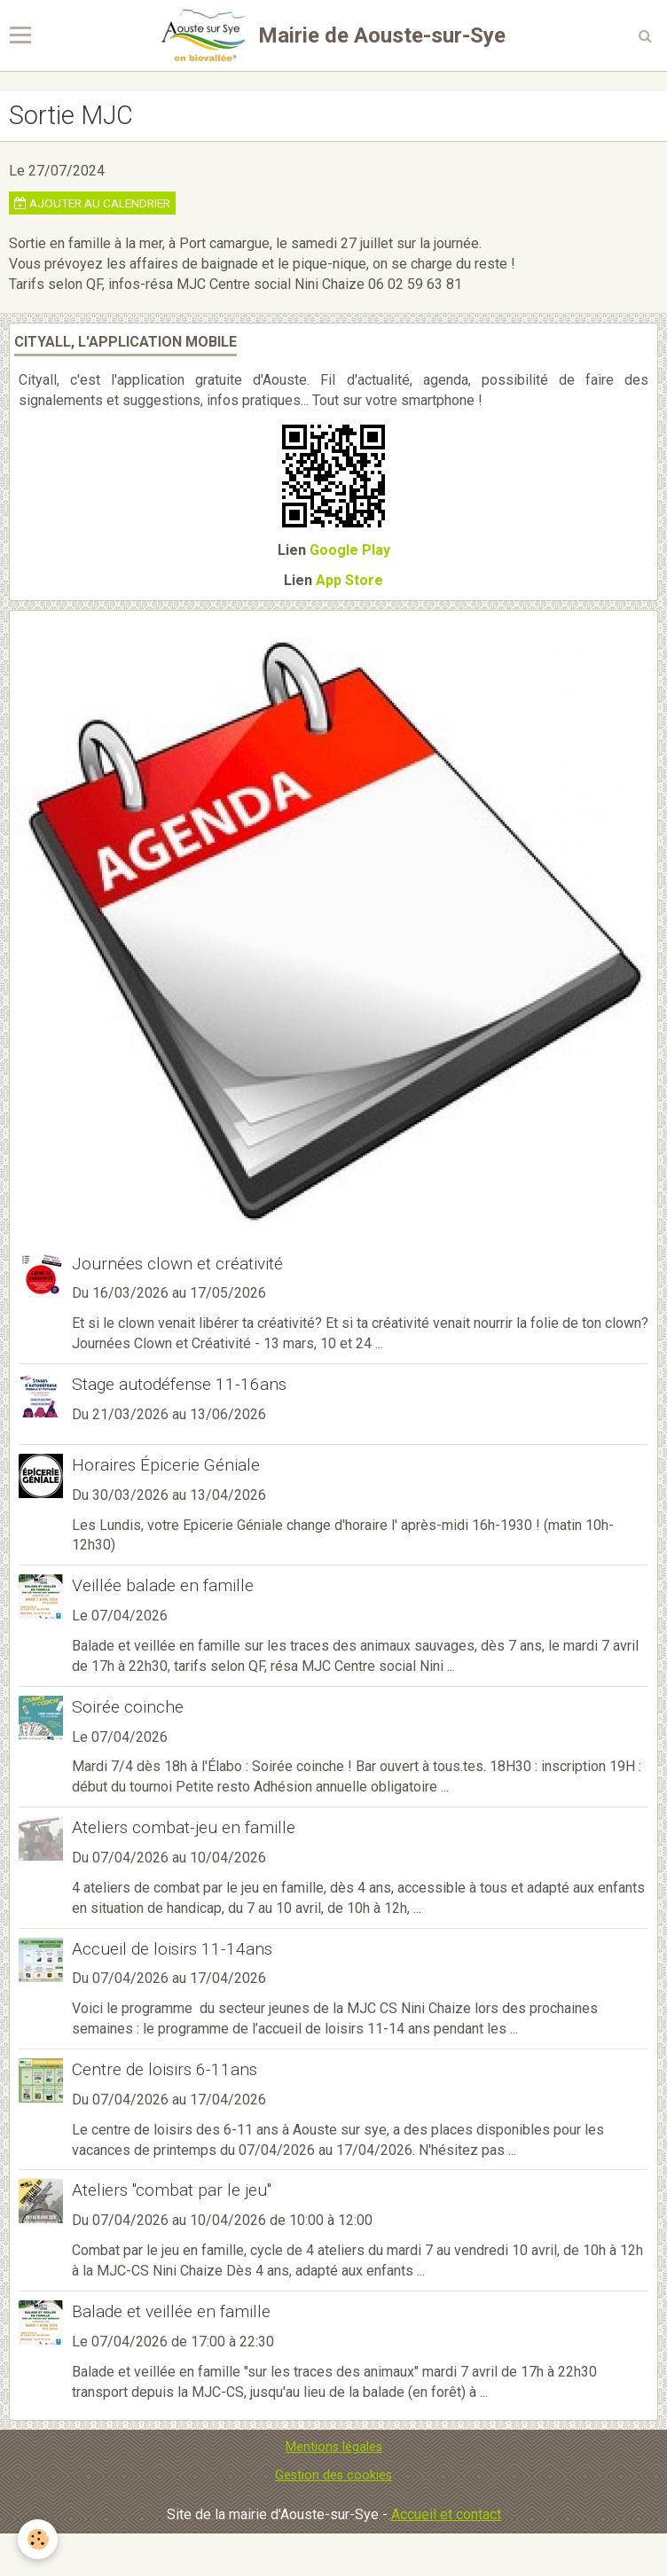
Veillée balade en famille (163, 1585)
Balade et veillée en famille (171, 2311)
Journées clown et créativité (177, 1263)
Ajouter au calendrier (92, 203)
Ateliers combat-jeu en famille (183, 1827)
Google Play (350, 550)
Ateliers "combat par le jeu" (171, 2190)
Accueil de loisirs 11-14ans (172, 1948)
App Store (349, 580)
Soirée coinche (128, 1707)
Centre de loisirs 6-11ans (164, 2069)
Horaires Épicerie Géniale (166, 1465)
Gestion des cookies (333, 2475)
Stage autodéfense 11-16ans (179, 1384)
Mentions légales (334, 2447)
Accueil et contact (446, 2514)
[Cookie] (38, 2539)
